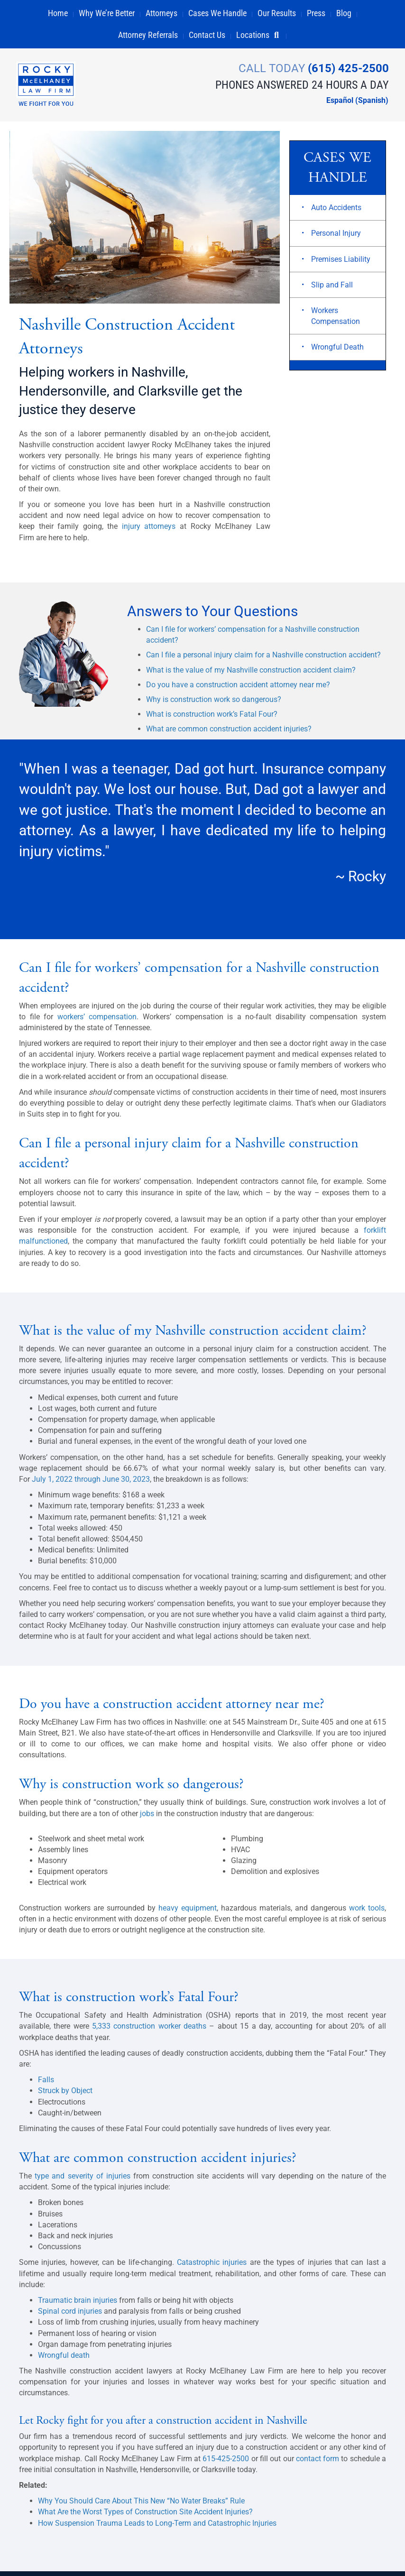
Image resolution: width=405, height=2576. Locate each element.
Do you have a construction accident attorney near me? (238, 689)
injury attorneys (149, 531)
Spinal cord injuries (70, 2315)
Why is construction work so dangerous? (213, 704)
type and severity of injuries (82, 2180)
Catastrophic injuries (212, 2267)
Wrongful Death (337, 352)
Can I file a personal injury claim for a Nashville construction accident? (263, 660)
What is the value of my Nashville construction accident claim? (251, 674)
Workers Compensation (335, 321)
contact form (317, 2463)
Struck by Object (65, 2095)
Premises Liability (340, 263)
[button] (280, 35)
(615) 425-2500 (345, 68)
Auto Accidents (336, 212)
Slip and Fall (332, 289)
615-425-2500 (226, 2463)
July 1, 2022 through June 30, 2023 (91, 1483)
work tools (367, 1912)
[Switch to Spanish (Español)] (352, 100)
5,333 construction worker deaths (149, 2031)
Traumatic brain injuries (77, 2304)
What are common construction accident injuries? (229, 734)
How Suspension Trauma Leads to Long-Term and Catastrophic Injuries (157, 2527)
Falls (46, 2084)
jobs (147, 1818)
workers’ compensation (97, 1021)
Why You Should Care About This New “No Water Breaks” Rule (141, 2505)
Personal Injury (336, 238)
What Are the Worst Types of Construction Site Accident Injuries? (145, 2516)
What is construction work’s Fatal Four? (211, 718)
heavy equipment (187, 1912)
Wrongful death (64, 2359)
